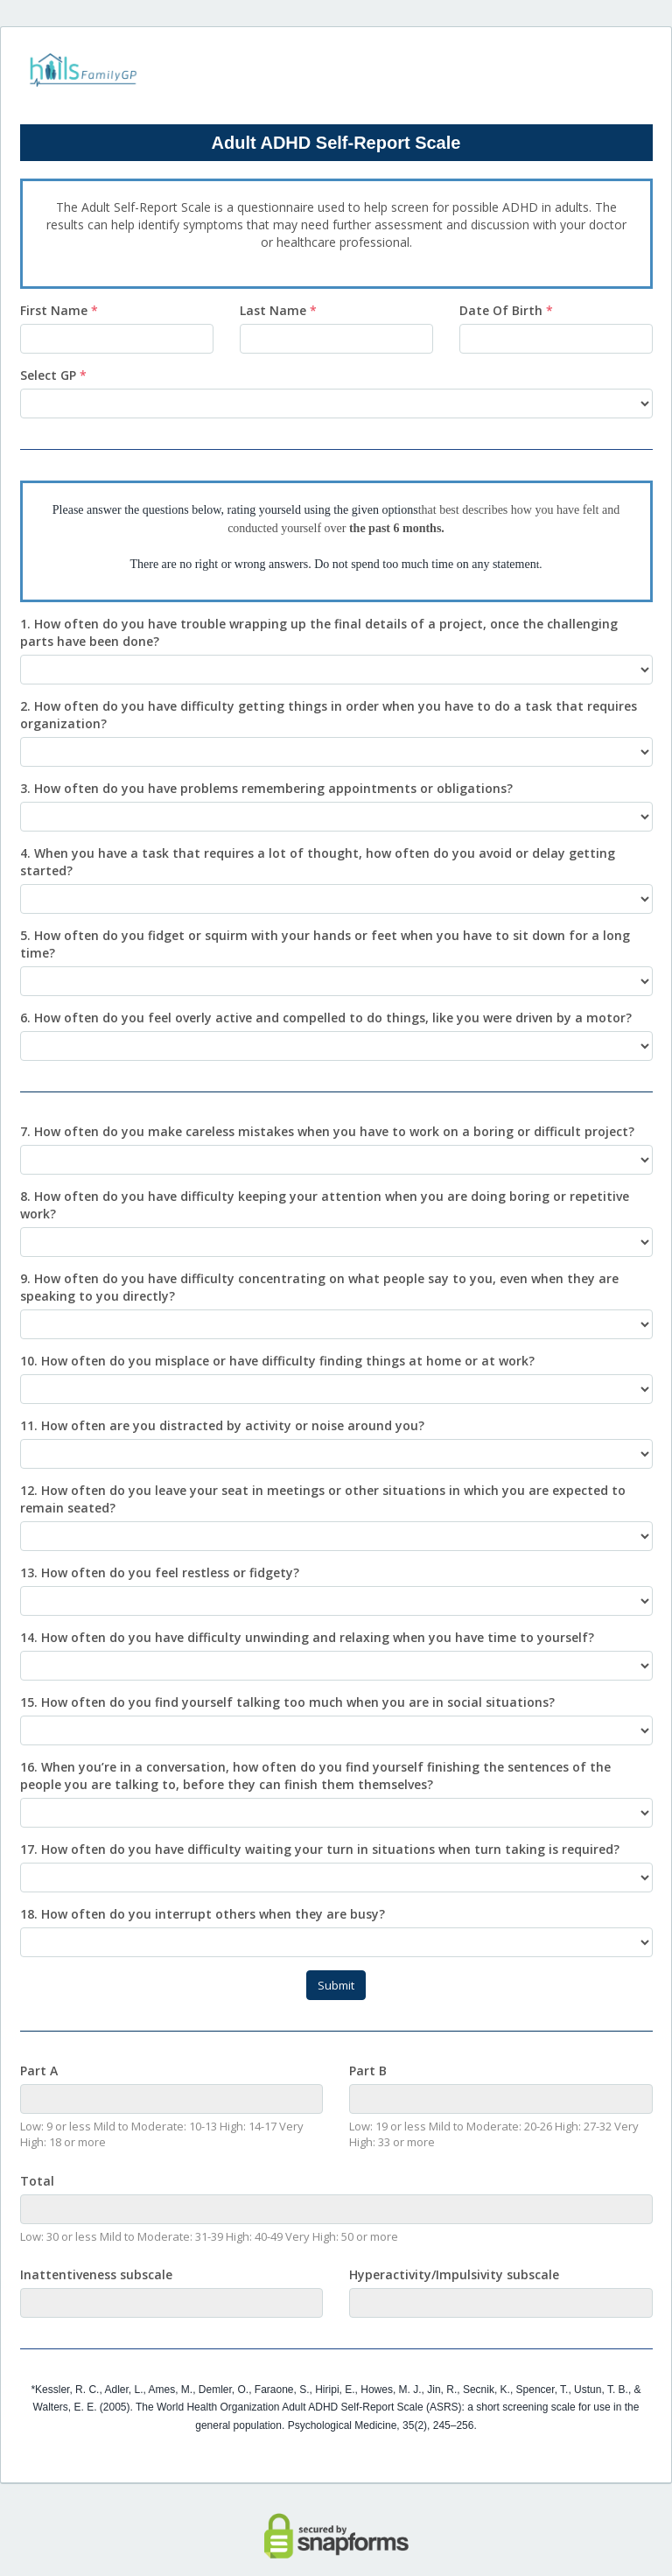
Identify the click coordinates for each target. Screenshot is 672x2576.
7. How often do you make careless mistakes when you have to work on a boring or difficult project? (327, 1131)
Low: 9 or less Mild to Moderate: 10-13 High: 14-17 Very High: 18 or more (162, 2134)
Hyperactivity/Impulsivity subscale (454, 2274)
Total (37, 2180)
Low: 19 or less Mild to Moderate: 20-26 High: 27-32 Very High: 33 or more (494, 2134)
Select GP (53, 375)
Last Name (278, 310)
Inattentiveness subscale (96, 2274)
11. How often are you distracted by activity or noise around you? (222, 1425)
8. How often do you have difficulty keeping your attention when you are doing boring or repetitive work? (324, 1205)
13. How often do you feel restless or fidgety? (159, 1572)
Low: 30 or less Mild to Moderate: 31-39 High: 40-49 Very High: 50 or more (209, 2236)
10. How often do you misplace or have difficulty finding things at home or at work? (277, 1360)
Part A (39, 2070)
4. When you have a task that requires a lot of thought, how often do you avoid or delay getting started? (317, 862)
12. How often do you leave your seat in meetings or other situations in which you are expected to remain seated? (323, 1499)
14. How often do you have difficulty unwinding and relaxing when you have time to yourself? (307, 1637)
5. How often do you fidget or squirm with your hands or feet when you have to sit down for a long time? (325, 944)
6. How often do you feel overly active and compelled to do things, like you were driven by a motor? (326, 1017)
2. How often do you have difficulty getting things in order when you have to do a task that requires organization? (328, 715)
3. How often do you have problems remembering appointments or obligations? (266, 788)
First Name (59, 310)
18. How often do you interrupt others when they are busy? (202, 1914)
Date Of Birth (506, 310)
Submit (336, 1985)
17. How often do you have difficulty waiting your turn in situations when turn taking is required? (320, 1849)
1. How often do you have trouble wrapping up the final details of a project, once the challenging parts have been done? (319, 632)
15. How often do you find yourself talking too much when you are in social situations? (287, 1702)
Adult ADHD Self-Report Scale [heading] (336, 142)
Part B (368, 2070)
